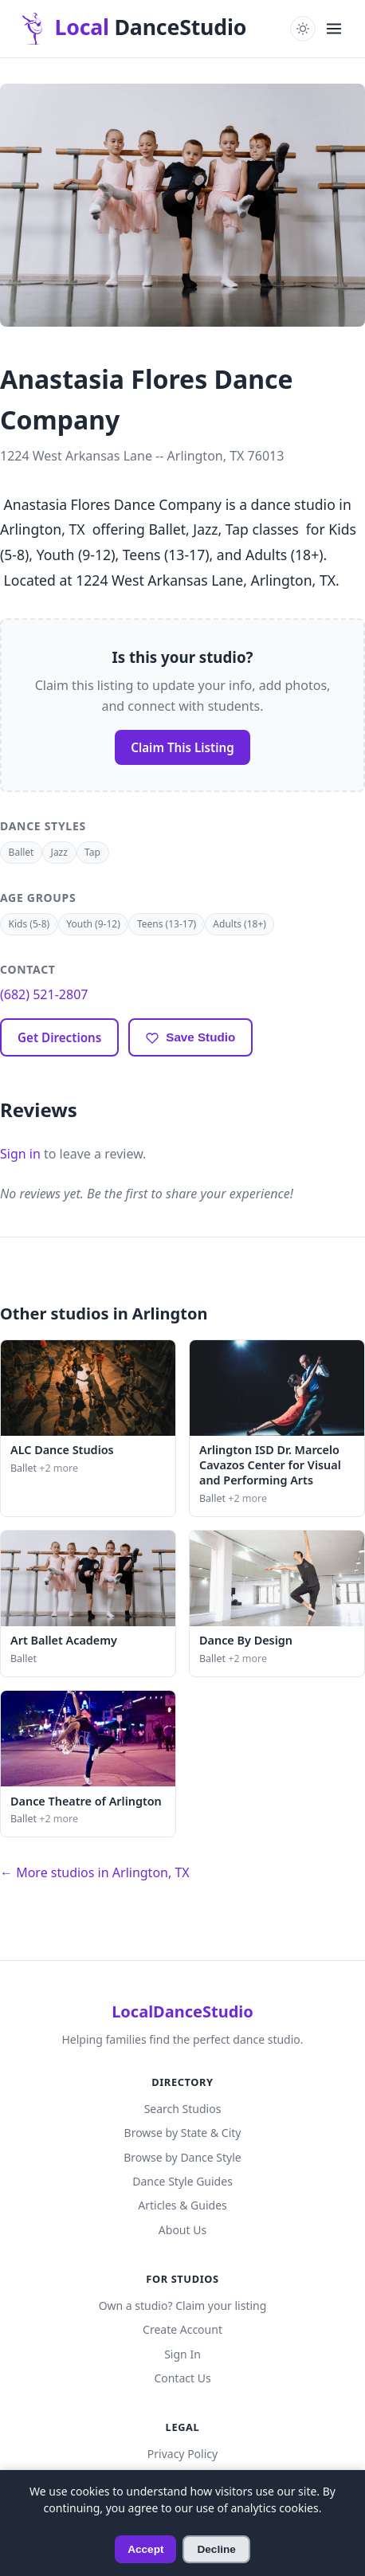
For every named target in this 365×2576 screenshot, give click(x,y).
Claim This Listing (182, 747)
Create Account (182, 2329)
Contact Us (182, 2378)
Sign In (182, 2354)
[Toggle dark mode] (303, 28)
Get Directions (59, 1037)
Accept (145, 2549)
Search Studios (183, 2108)
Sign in (20, 1154)
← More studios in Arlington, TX (95, 1872)
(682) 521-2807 (44, 994)
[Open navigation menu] (334, 29)
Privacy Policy (182, 2453)
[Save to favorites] (190, 1037)
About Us (182, 2229)
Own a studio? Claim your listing (183, 2305)
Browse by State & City (182, 2132)
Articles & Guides (182, 2205)
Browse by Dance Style (182, 2157)
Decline (216, 2549)
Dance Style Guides (182, 2181)
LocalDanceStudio (182, 2011)
